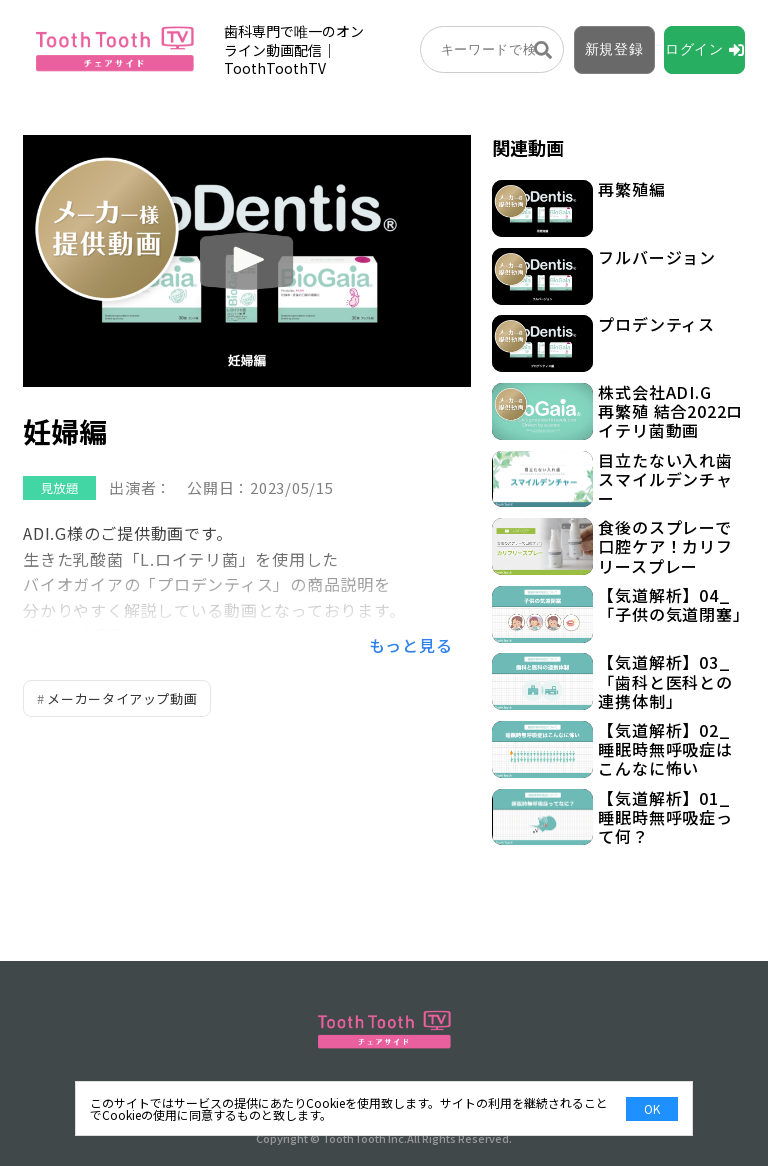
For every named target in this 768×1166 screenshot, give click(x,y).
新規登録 (614, 49)
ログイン (694, 49)
